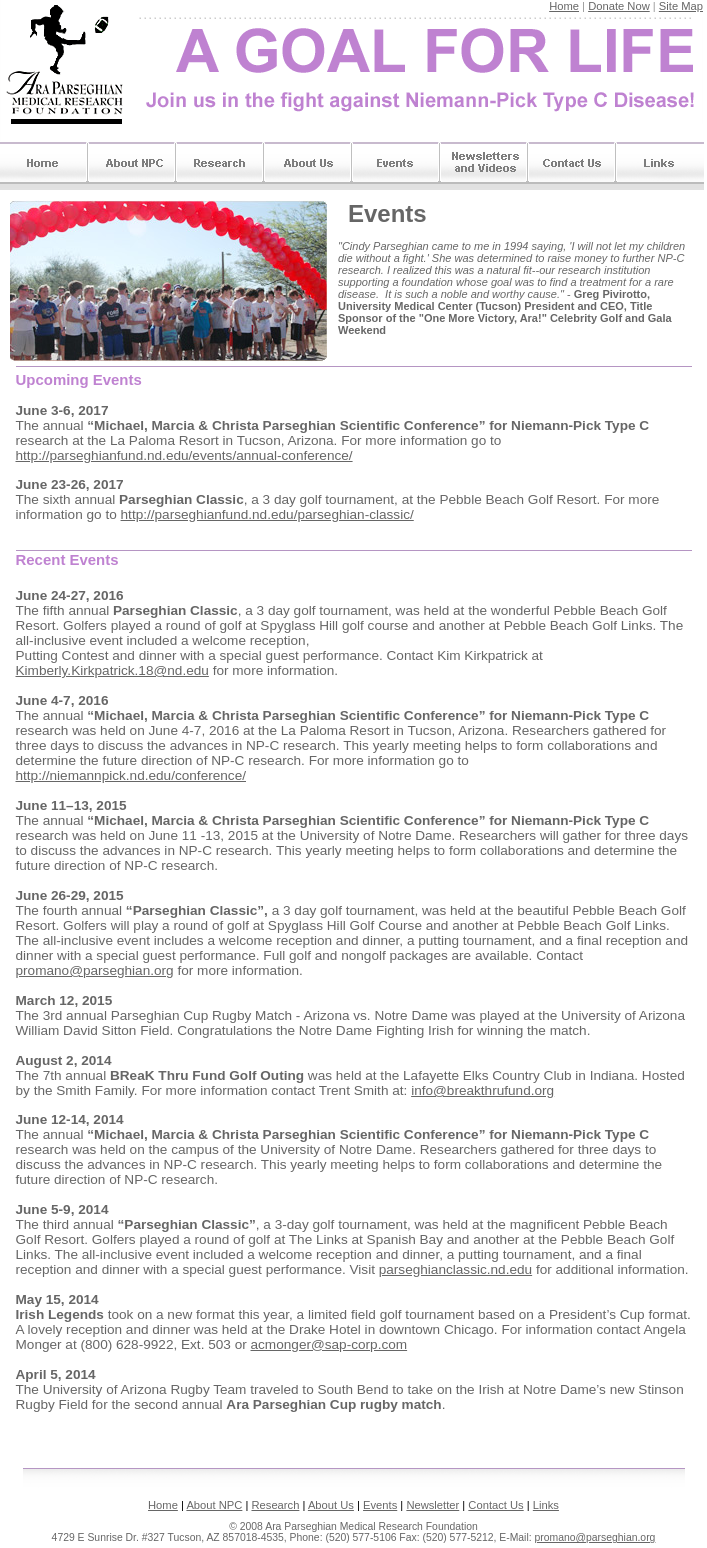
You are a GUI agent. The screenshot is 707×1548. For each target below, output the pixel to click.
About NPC (214, 1505)
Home (564, 6)
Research (220, 165)
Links (660, 165)
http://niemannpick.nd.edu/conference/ (131, 775)
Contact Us (572, 165)
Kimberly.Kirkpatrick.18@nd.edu (112, 670)
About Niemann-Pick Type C (132, 165)
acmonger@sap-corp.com (329, 1344)
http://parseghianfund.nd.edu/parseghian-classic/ (267, 514)
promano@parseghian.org (95, 970)
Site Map (681, 6)
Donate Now (619, 6)
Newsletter (432, 1505)
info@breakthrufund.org (482, 1090)
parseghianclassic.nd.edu (455, 1269)
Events (396, 165)
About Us (308, 165)
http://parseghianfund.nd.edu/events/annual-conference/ (184, 455)
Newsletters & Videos (484, 165)
